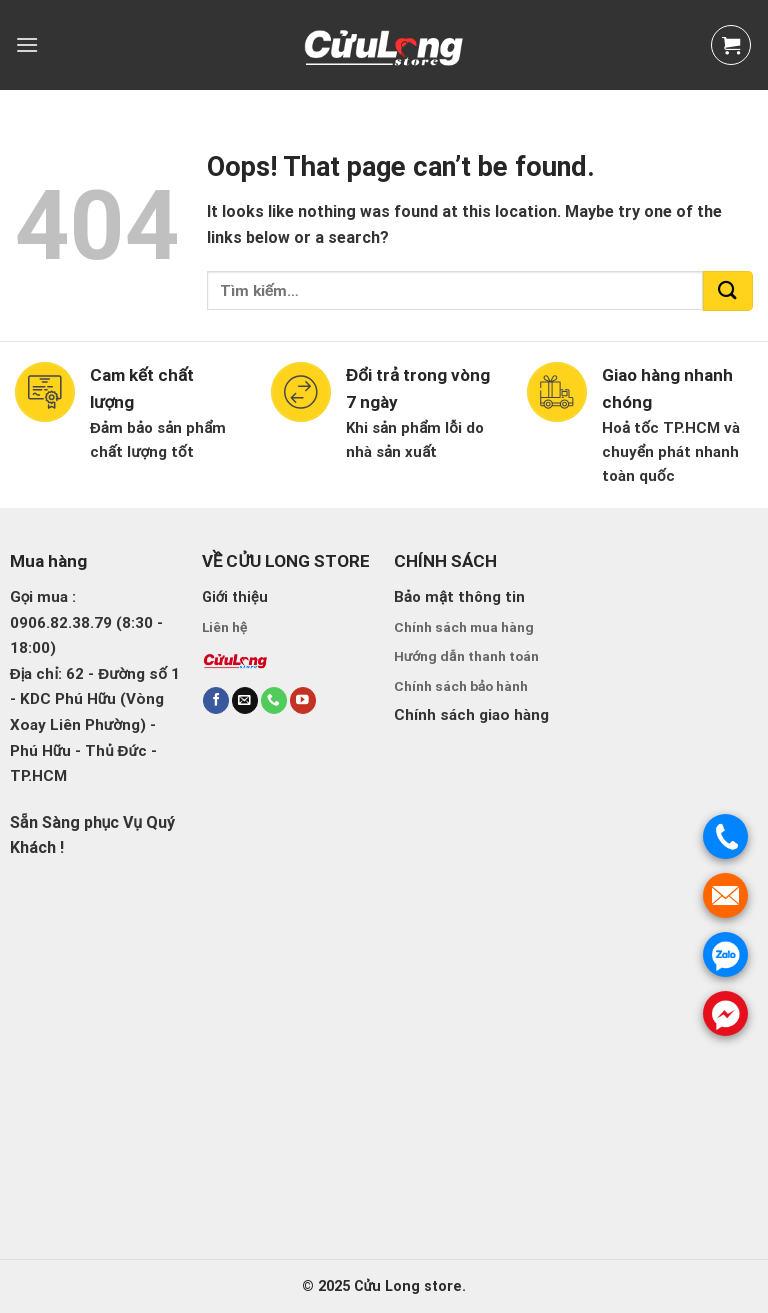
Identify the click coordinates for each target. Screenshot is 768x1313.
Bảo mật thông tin (459, 597)
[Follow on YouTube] (303, 700)
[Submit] (728, 291)
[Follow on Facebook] (216, 700)
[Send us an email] (245, 700)
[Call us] (274, 700)
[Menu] (27, 44)
